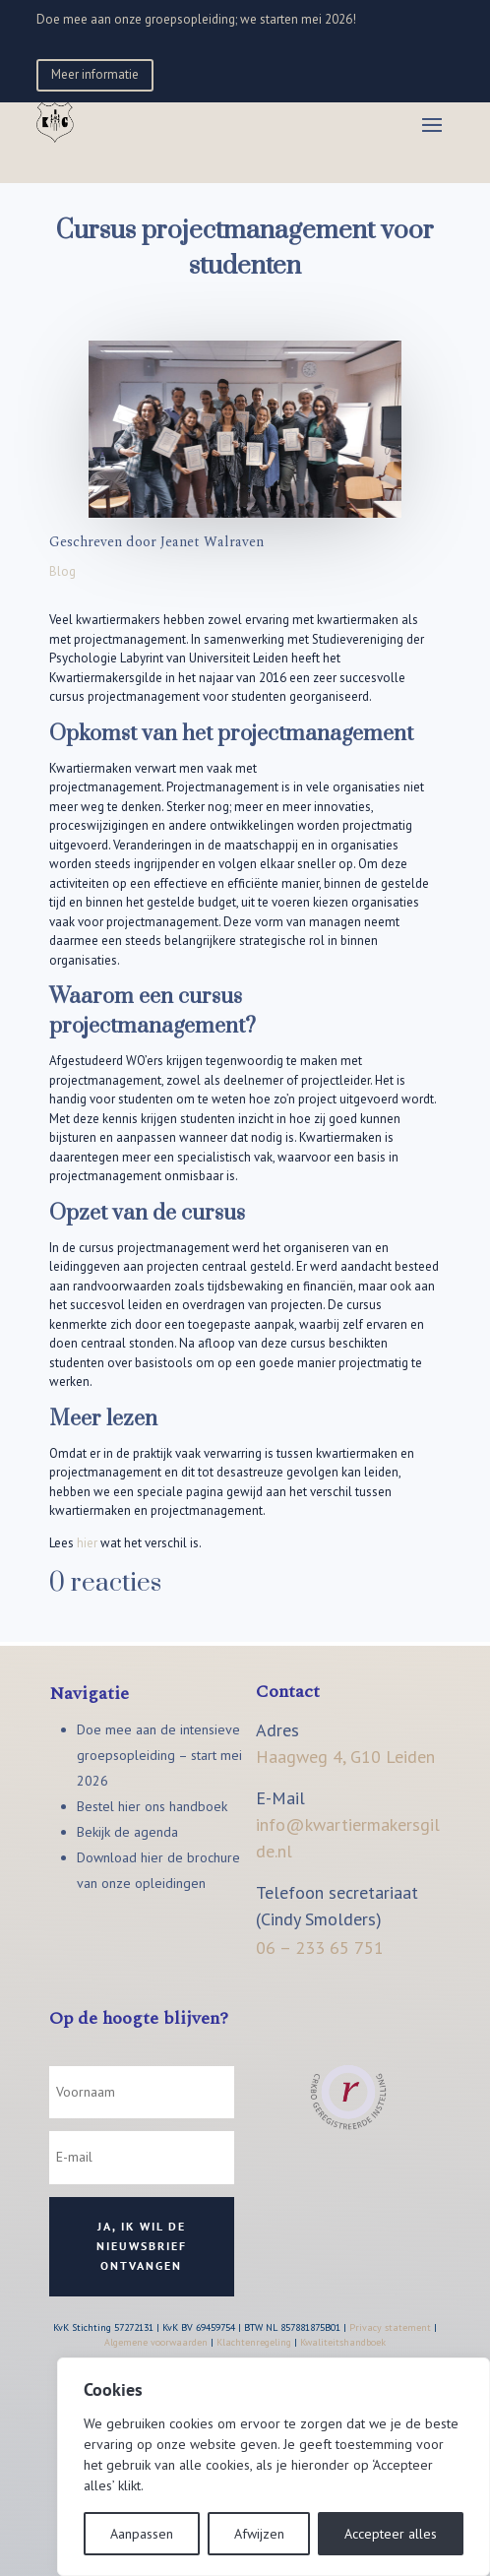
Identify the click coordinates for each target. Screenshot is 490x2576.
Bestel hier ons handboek (152, 1806)
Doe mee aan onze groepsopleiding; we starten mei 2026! (196, 19)
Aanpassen (141, 2534)
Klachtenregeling (253, 2342)
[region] (273, 2466)
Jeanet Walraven (212, 542)
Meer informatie (95, 74)
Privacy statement (390, 2327)
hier (87, 1543)
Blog (62, 571)
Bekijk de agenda (127, 1832)
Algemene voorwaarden (156, 2342)
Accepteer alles (390, 2534)
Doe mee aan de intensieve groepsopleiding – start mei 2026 (159, 1755)
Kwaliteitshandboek (343, 2342)
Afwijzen (259, 2534)
